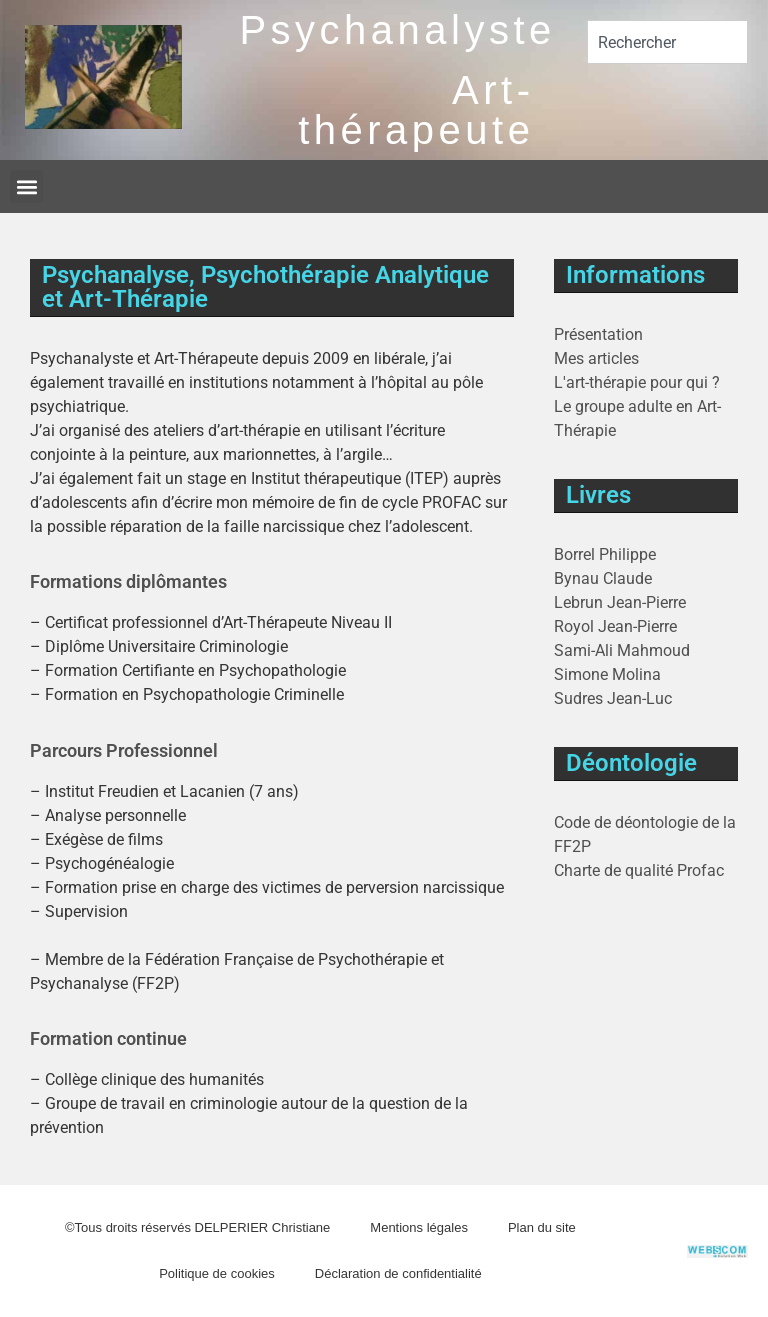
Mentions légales (419, 1227)
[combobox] (667, 42)
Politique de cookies (217, 1273)
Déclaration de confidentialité (398, 1273)
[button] (26, 186)
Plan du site (542, 1227)
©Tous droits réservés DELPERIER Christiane (197, 1227)
